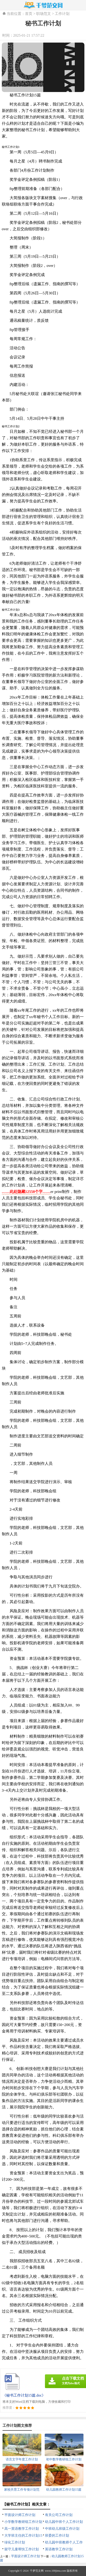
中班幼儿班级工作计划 (62, 2528)
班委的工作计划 (57, 2535)
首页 (28, 14)
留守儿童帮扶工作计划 (21, 2549)
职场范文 (43, 14)
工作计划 (62, 14)
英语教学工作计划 (58, 2549)
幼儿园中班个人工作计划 (64, 2522)
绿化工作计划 (14, 2542)
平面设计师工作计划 (19, 2515)
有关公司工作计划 (58, 2515)
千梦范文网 (37, 2570)
